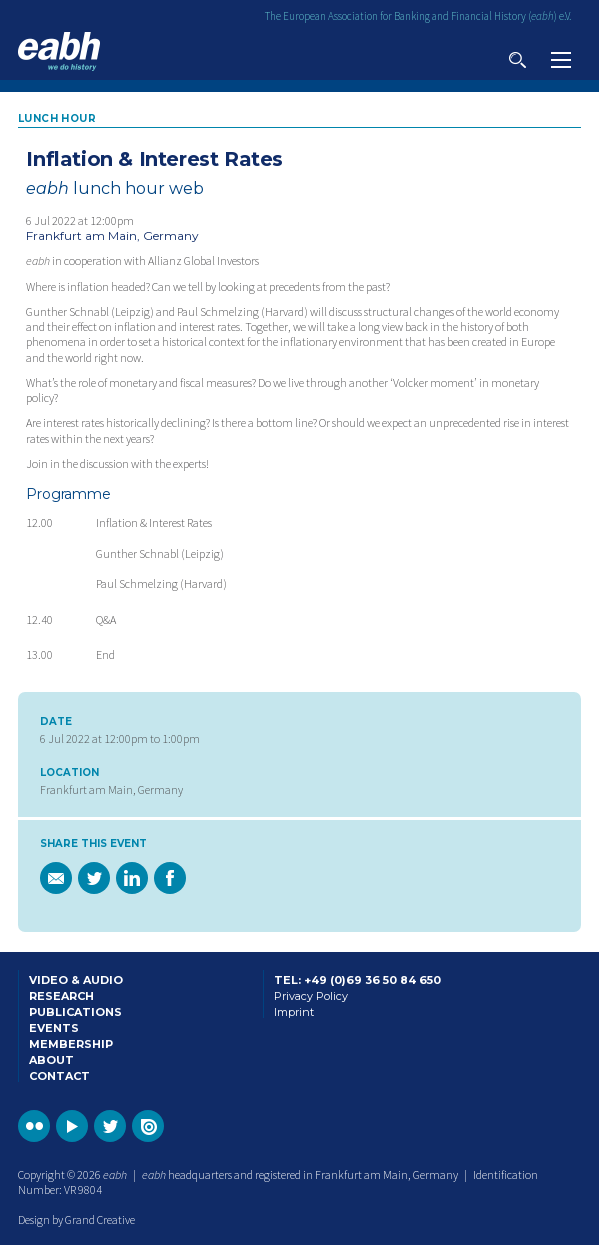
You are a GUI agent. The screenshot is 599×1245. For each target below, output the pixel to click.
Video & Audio (76, 980)
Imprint (294, 1012)
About (51, 1060)
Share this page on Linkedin (132, 878)
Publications (75, 1012)
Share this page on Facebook (170, 878)
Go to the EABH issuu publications (148, 1126)
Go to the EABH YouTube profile (72, 1126)
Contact (59, 1076)
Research (61, 996)
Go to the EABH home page (59, 51)
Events (54, 1028)
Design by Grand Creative (76, 1219)
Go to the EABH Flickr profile (34, 1126)
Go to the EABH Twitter (110, 1126)
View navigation (561, 60)
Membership (71, 1044)
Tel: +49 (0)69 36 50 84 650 (357, 980)
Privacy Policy (311, 996)
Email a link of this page (56, 878)
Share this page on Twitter (94, 878)
